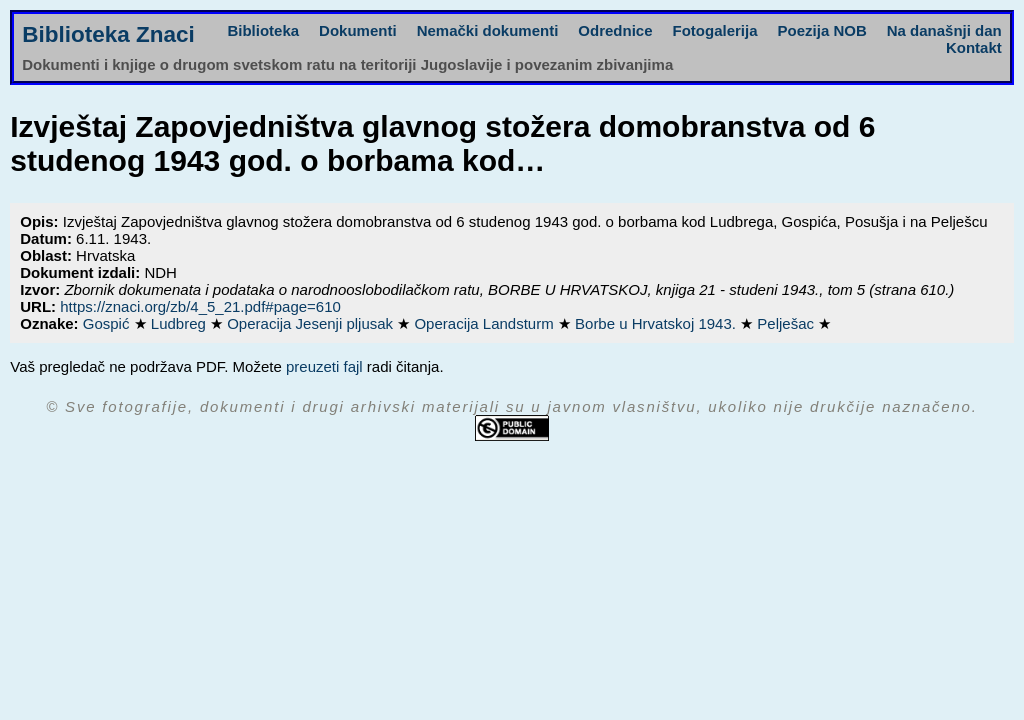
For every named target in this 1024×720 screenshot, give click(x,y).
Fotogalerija (715, 30)
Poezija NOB (822, 30)
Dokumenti (358, 30)
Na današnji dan (944, 30)
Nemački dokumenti (488, 30)
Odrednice (615, 30)
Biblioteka (263, 30)
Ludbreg (180, 323)
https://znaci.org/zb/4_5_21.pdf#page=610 (200, 306)
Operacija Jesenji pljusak (312, 323)
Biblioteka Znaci (108, 34)
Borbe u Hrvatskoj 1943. (657, 323)
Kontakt (974, 47)
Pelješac (787, 323)
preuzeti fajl (324, 366)
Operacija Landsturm (485, 323)
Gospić (108, 323)
